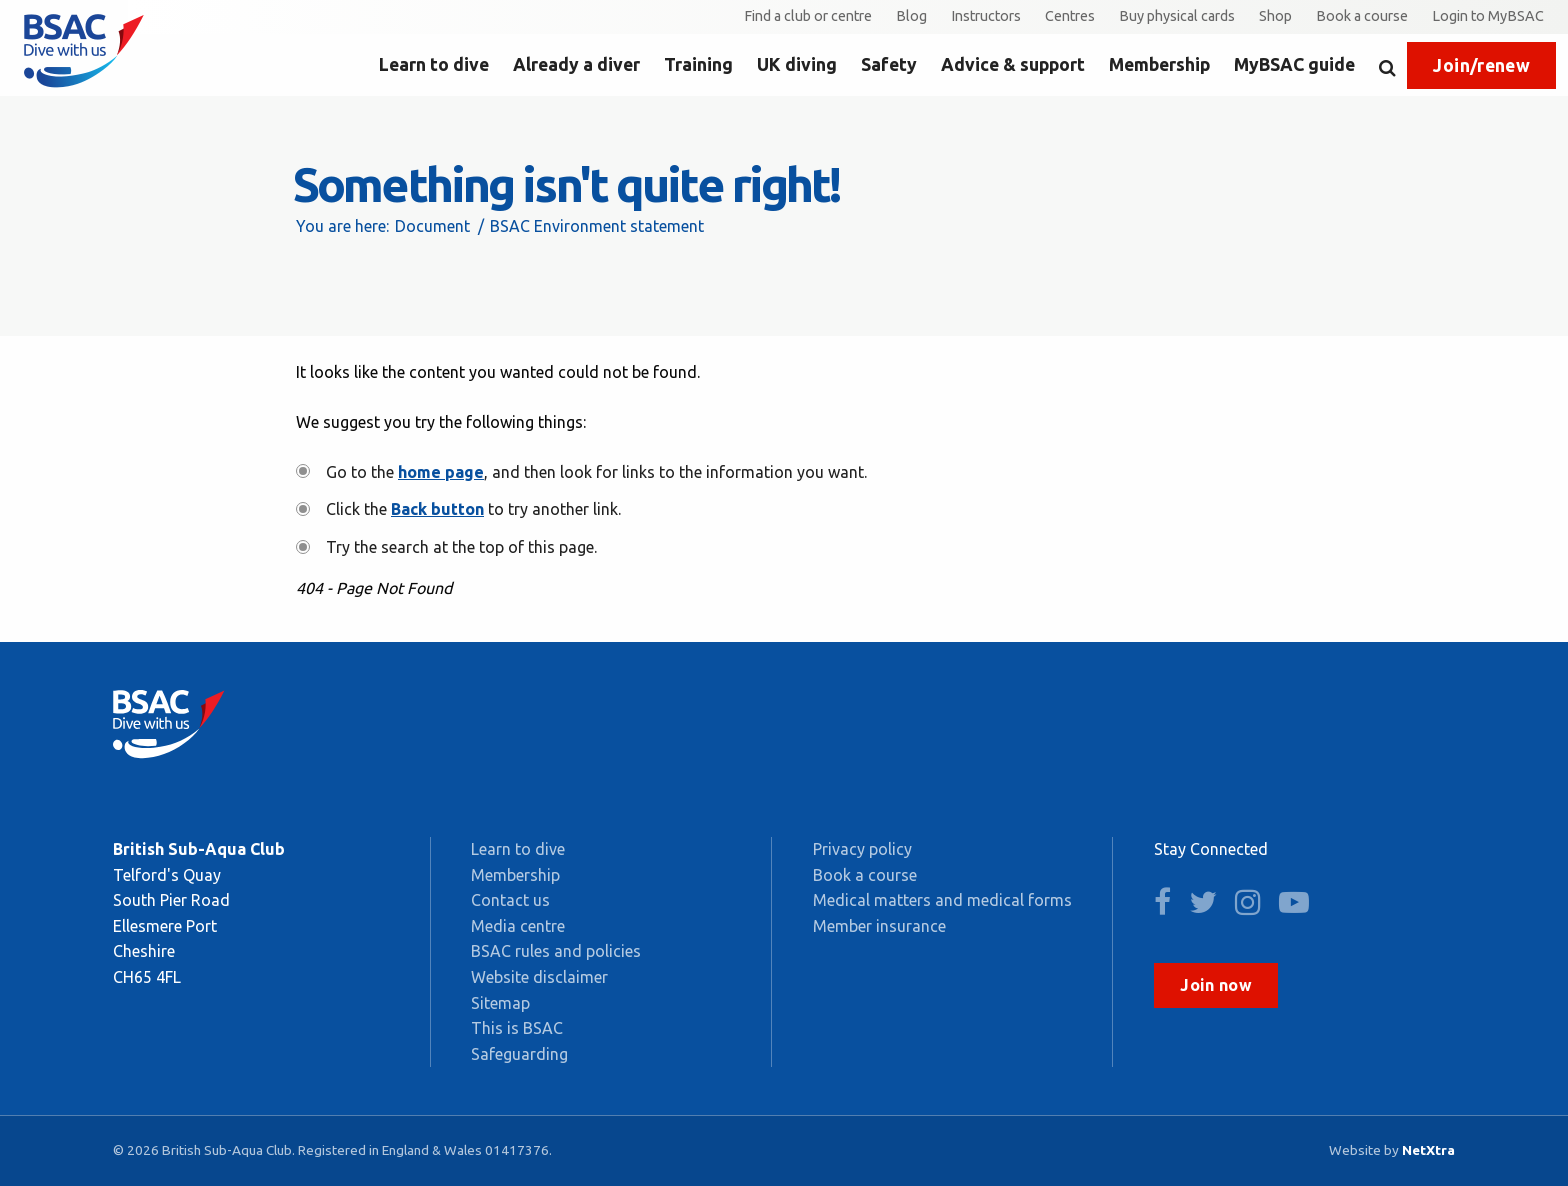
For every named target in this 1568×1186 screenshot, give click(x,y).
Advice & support (1013, 64)
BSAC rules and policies (556, 951)
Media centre (518, 926)
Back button (437, 509)
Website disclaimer (539, 977)
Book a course (1362, 16)
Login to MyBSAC (1488, 16)
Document (432, 226)
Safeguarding (519, 1054)
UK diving (797, 64)
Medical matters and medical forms (942, 900)
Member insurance (879, 926)
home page (441, 472)
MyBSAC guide (1294, 64)
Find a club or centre (808, 16)
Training (698, 64)
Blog (911, 16)
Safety (889, 64)
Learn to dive (434, 64)
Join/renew (1481, 65)
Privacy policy (862, 849)
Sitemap (500, 1003)
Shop (1275, 16)
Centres (1070, 16)
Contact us (510, 900)
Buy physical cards (1177, 16)
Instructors (986, 16)
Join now (1216, 985)
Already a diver (576, 64)
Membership (1159, 64)
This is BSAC (517, 1028)
